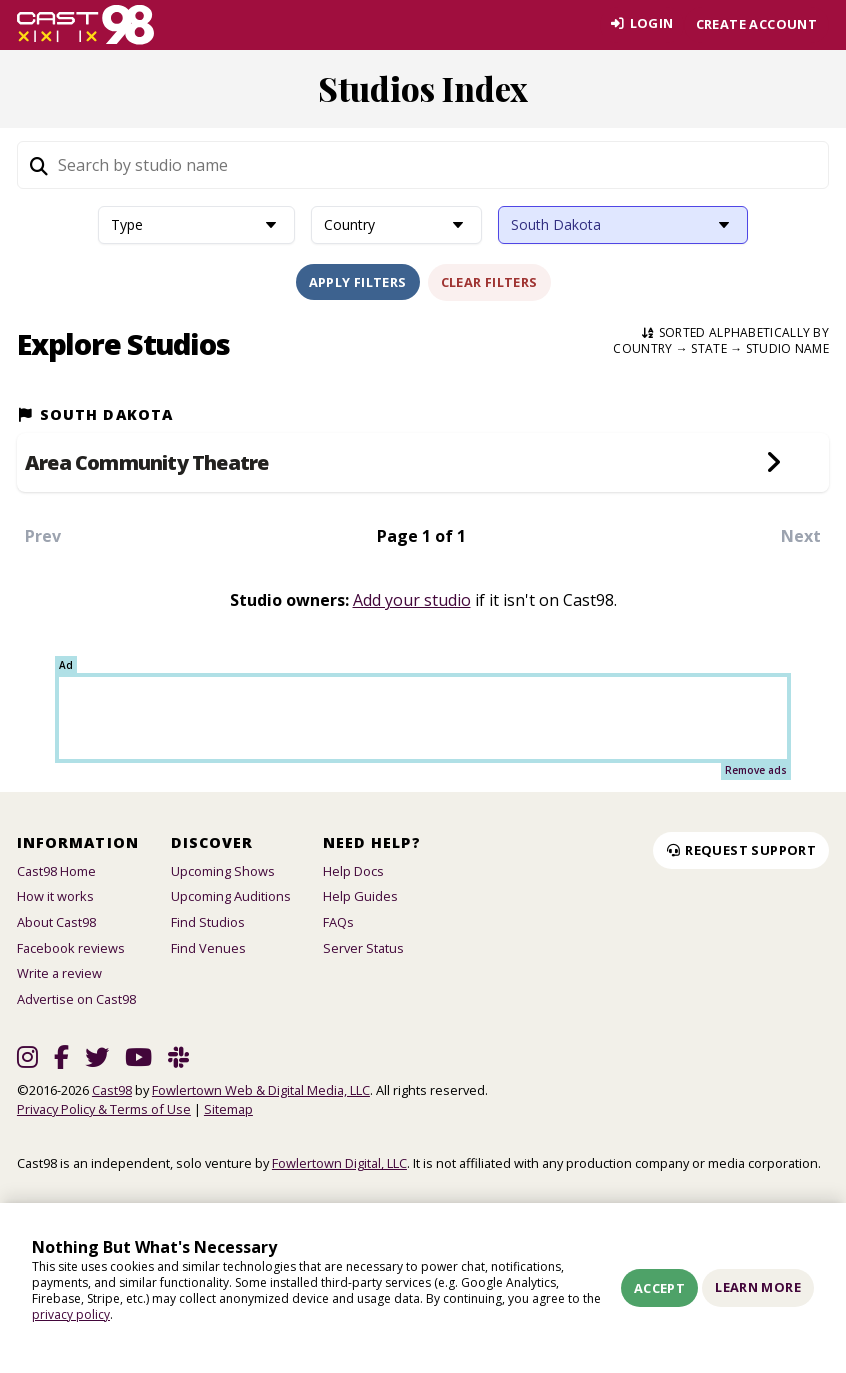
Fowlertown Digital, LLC (339, 1163)
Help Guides (360, 896)
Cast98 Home (56, 871)
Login (639, 24)
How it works (55, 896)
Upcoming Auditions (231, 896)
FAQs (338, 922)
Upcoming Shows (223, 871)
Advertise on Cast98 (76, 999)
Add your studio (412, 600)
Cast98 (112, 1090)
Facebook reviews (71, 948)
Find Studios (208, 922)
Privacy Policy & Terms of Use (104, 1109)
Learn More (758, 1287)
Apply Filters (358, 282)
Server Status (363, 948)
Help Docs (353, 871)
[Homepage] (85, 25)
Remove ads (756, 770)
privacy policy (71, 1314)
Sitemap (228, 1109)
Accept (659, 1288)
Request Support (741, 850)
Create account (756, 24)
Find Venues (208, 948)
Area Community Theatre (146, 463)
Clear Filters (489, 282)
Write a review (59, 973)
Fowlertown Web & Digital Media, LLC (261, 1090)
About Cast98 (56, 922)
